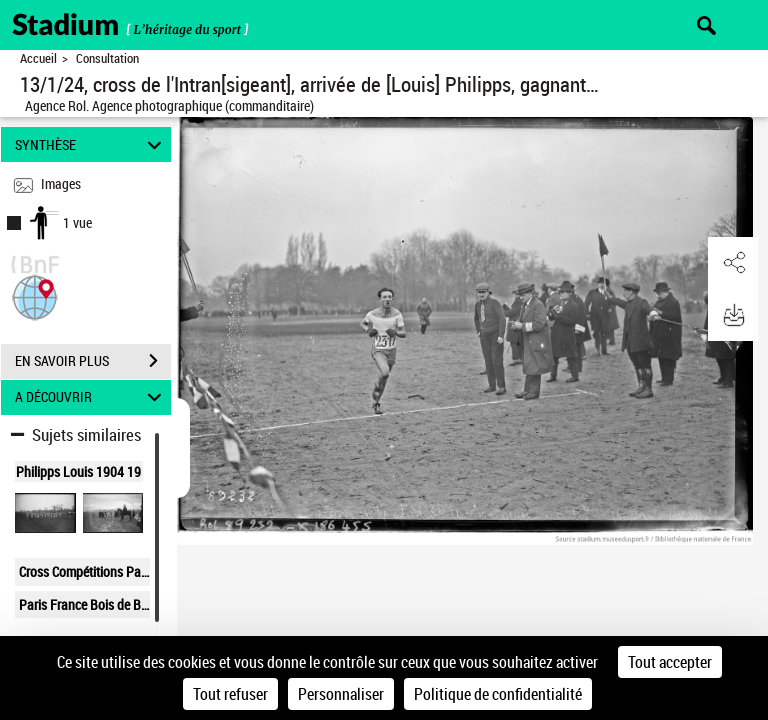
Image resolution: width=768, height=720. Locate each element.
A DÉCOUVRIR (91, 397)
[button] (35, 295)
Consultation (107, 58)
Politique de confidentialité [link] (498, 694)
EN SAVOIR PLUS (93, 361)
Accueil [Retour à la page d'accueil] (38, 58)
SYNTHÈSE (91, 144)
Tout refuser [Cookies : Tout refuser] (230, 694)
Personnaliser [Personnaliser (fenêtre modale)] (341, 694)
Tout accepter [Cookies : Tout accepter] (670, 662)
